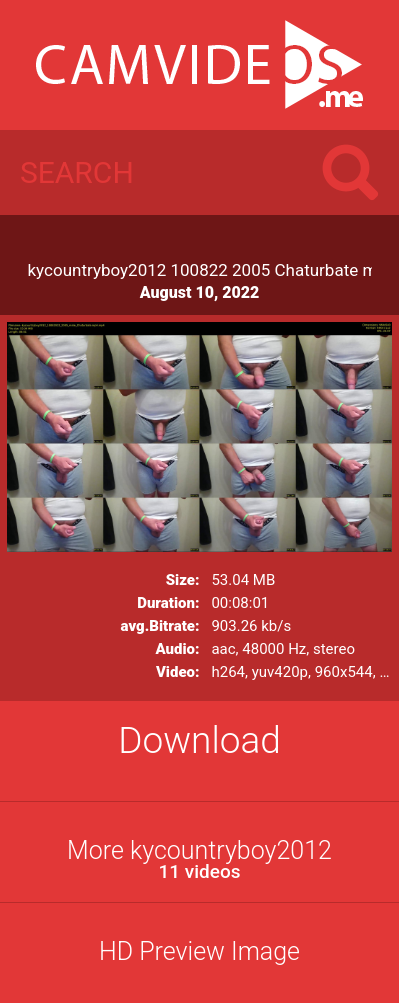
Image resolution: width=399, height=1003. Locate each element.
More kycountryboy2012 (199, 859)
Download (199, 740)
